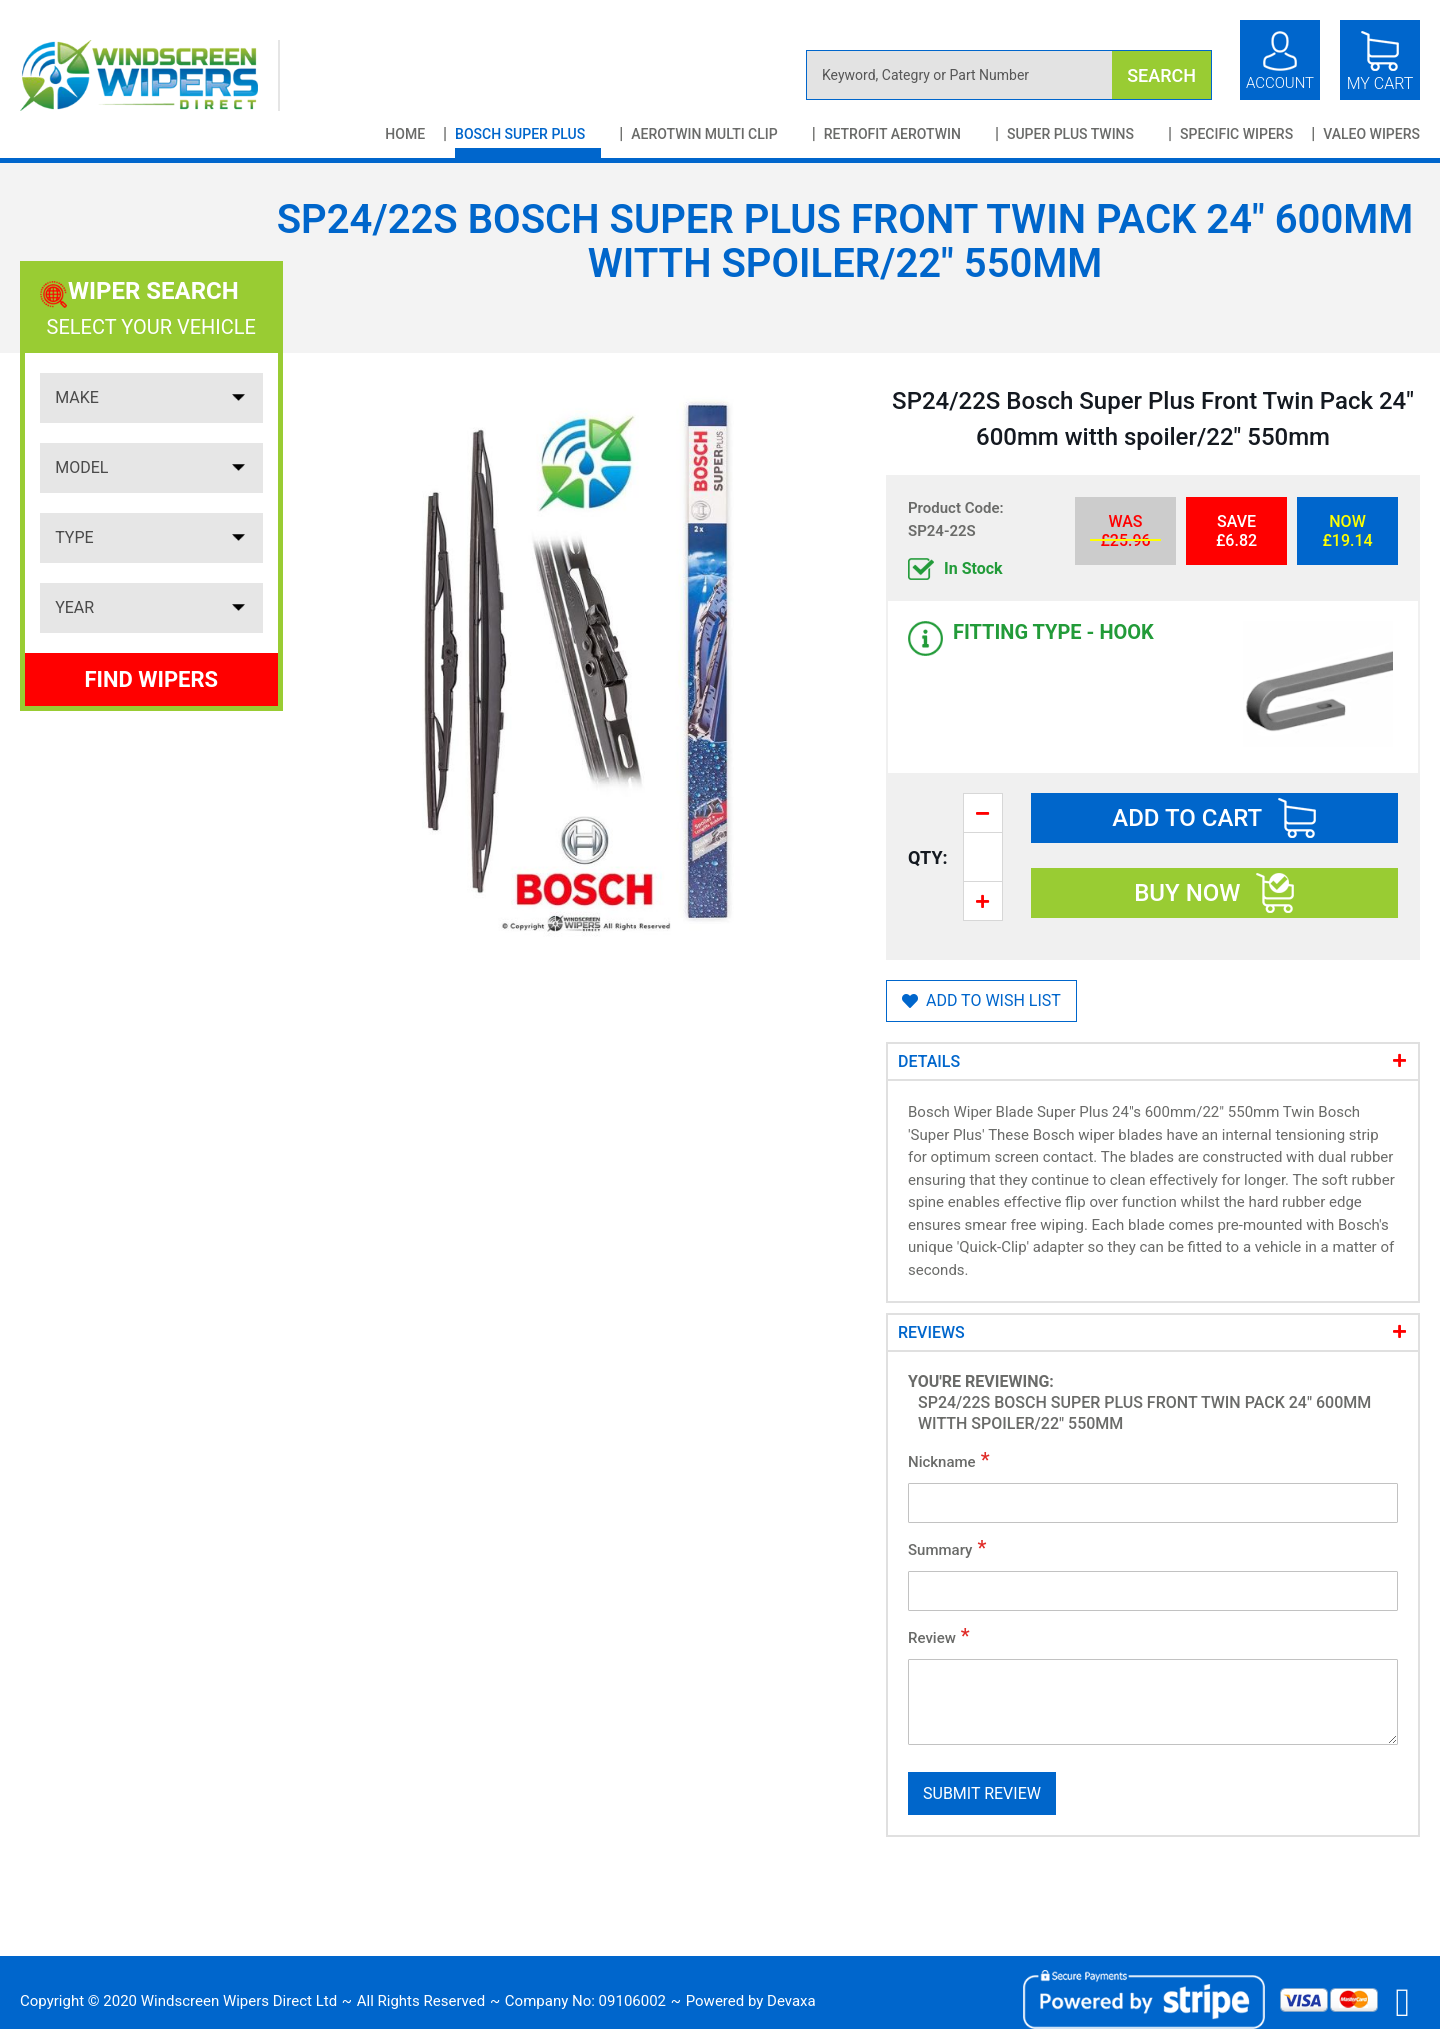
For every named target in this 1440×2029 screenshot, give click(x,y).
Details (929, 1061)
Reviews (931, 1332)
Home (405, 134)
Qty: (928, 857)
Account (1280, 83)
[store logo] (150, 75)
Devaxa (791, 2001)
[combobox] (1009, 75)
